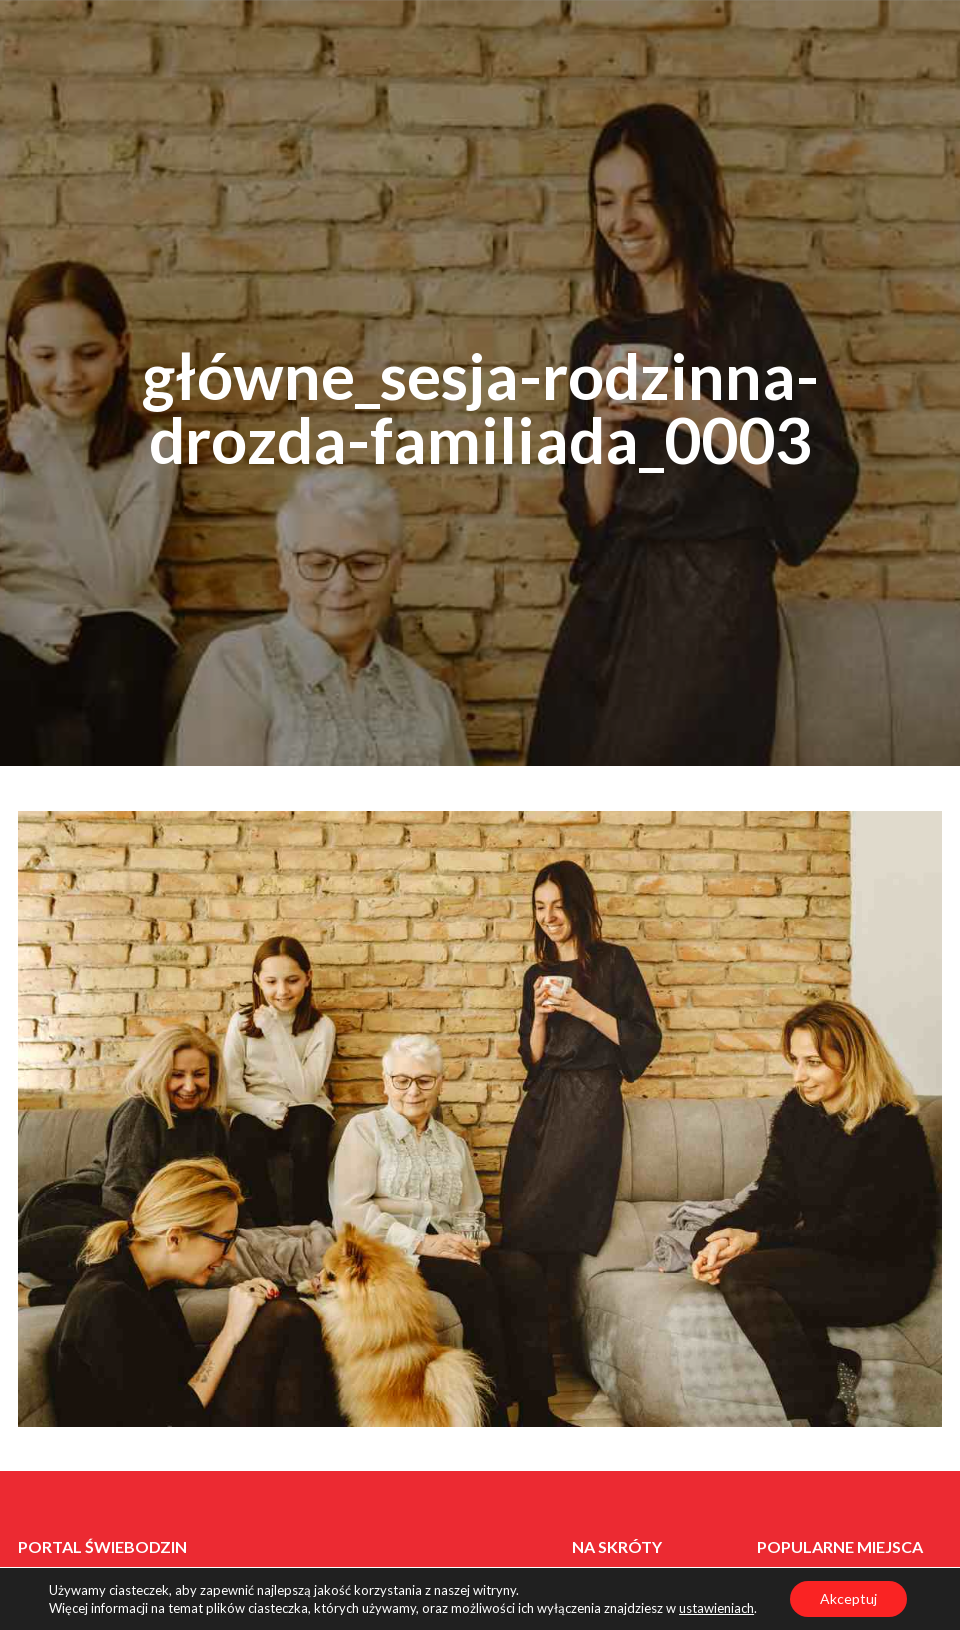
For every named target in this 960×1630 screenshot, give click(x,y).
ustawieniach (716, 1608)
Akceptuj (848, 1598)
